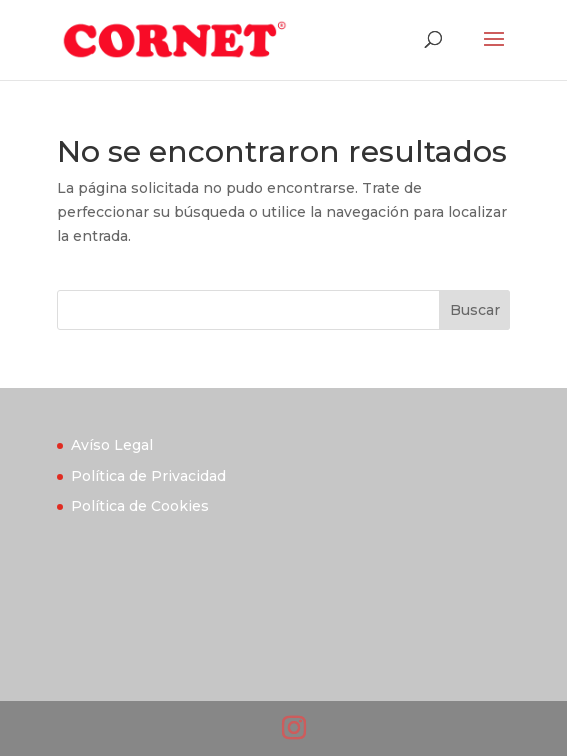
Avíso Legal (112, 445)
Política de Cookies (140, 506)
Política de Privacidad (148, 476)
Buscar (475, 310)
